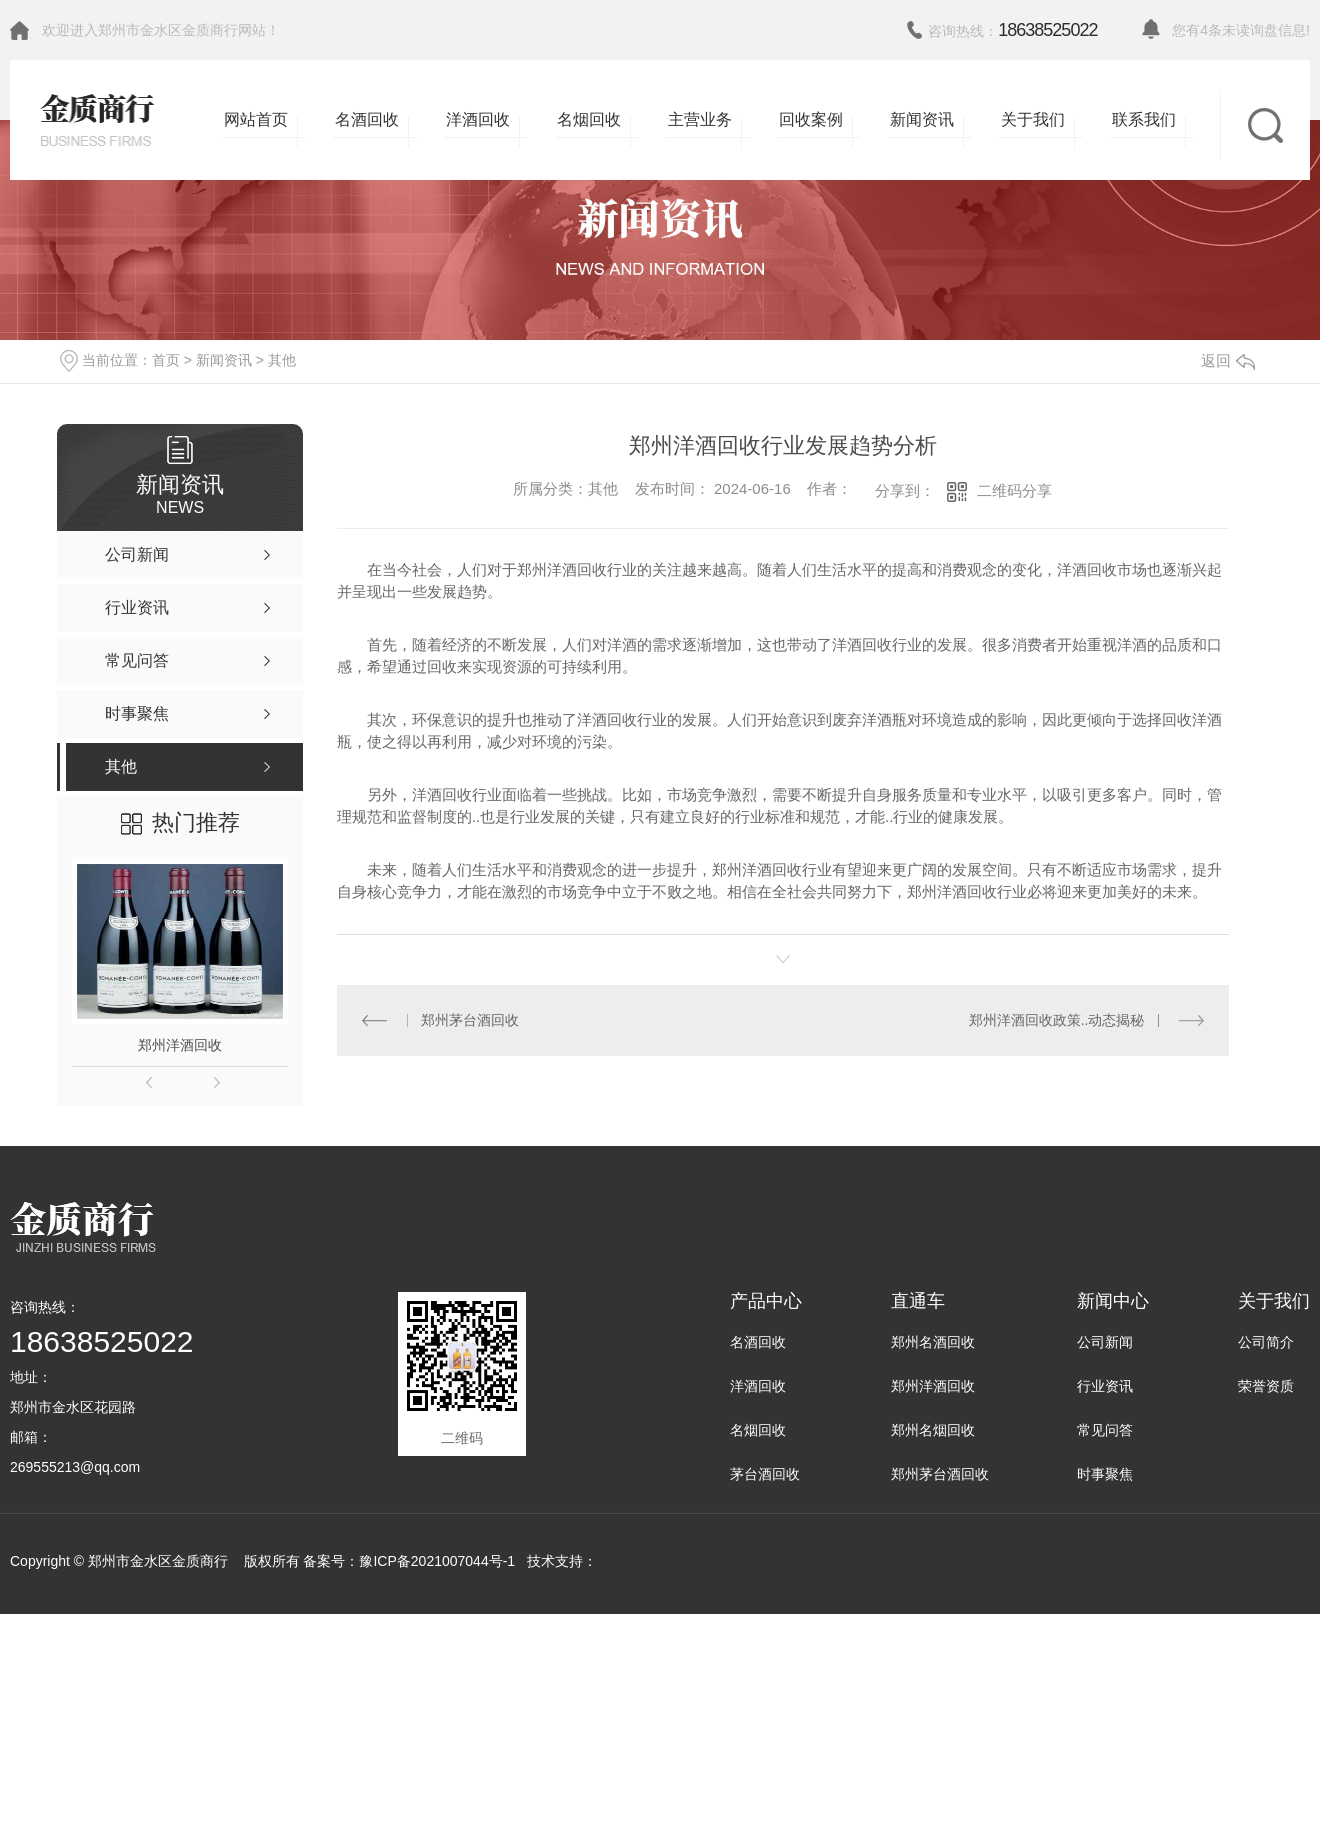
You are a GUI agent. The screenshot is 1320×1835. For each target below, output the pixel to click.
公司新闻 (1105, 1342)
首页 (166, 360)
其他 (282, 360)
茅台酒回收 (765, 1474)
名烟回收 (758, 1430)
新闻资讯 (224, 360)
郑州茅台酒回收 (470, 1020)
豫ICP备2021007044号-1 (437, 1561)
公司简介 (1266, 1342)
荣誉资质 (1266, 1386)
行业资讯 (1105, 1386)
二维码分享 (1014, 490)
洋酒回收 (758, 1386)
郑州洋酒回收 (180, 1045)
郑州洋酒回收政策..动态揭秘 (1057, 1020)
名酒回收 (758, 1342)
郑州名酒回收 (933, 1342)
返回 (1228, 360)
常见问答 (1105, 1430)
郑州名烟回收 (933, 1430)
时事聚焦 (1105, 1474)
